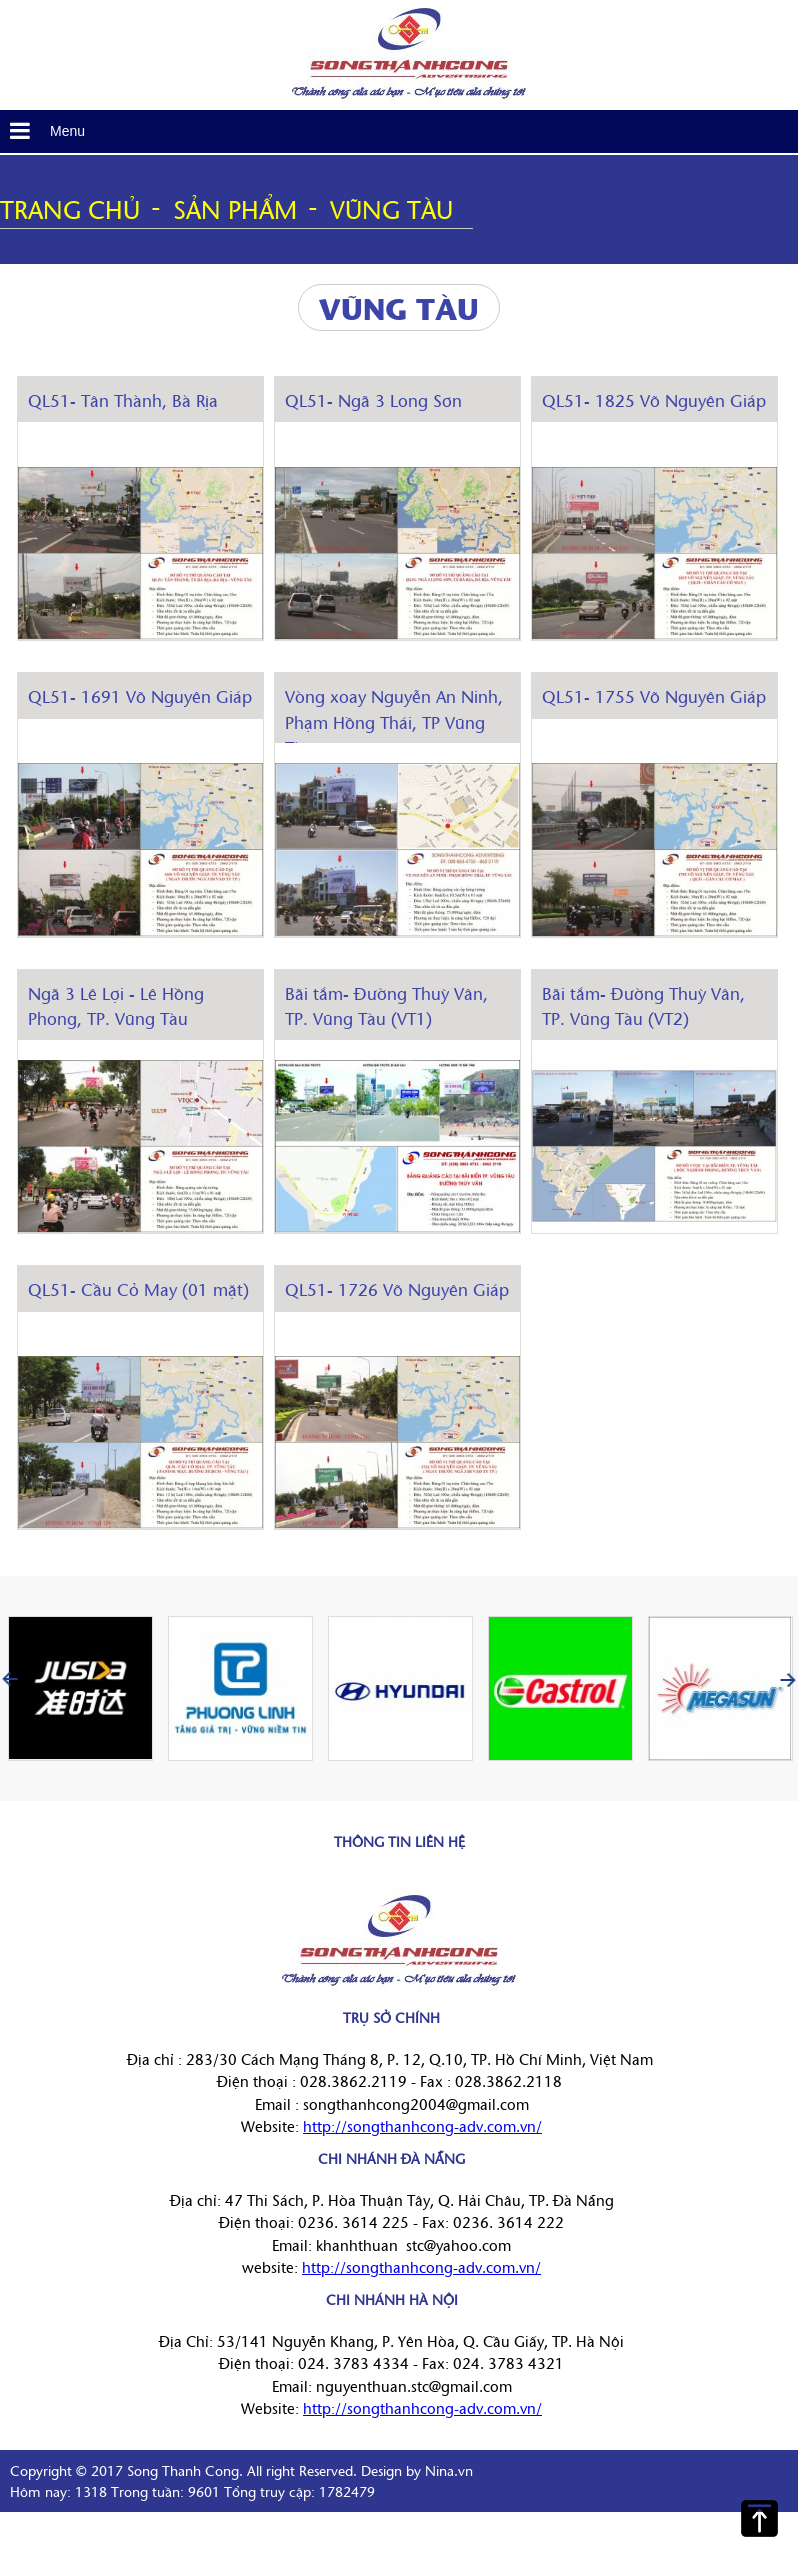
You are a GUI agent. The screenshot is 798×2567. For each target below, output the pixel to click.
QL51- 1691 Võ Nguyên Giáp (140, 695)
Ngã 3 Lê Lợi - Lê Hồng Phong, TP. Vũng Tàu (116, 1005)
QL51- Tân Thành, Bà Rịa (123, 399)
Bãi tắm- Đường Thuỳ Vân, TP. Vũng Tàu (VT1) (386, 1005)
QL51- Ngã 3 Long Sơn (373, 399)
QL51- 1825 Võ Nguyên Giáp (654, 399)
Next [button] (788, 1679)
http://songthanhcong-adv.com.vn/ (422, 2125)
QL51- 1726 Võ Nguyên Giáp (397, 1288)
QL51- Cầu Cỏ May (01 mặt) (138, 1288)
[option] (80, 1688)
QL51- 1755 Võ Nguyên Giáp (654, 695)
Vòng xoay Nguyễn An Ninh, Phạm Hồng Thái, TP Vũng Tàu (394, 721)
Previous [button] (10, 1679)
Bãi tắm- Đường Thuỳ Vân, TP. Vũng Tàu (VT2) (643, 1005)
